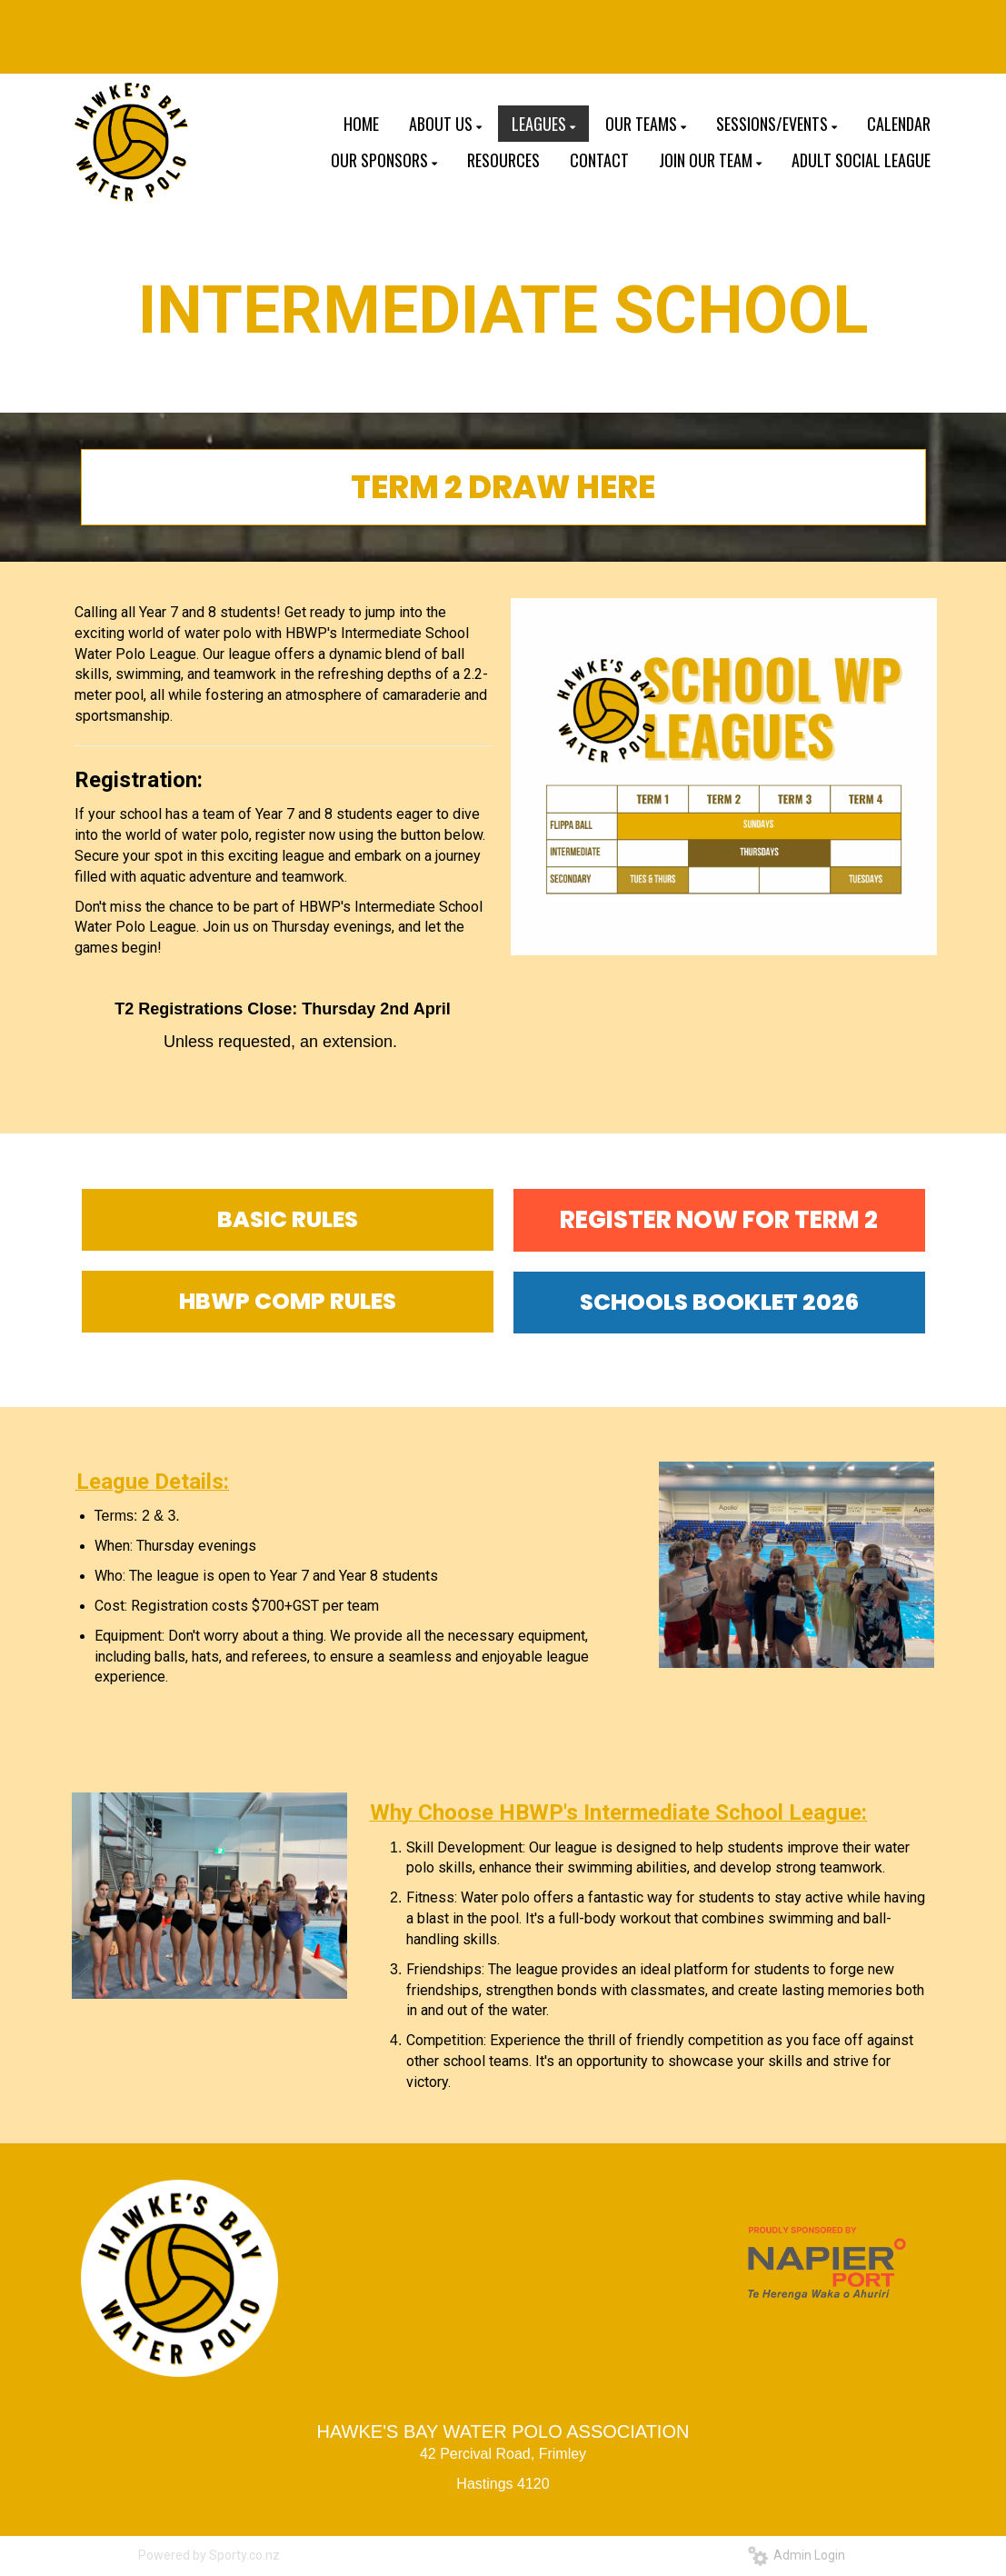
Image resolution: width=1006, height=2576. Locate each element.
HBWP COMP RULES (287, 1301)
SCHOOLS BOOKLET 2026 (719, 1302)
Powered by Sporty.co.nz (209, 2555)
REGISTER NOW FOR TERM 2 (719, 1219)
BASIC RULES (287, 1219)
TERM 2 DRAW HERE (503, 486)
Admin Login (796, 2555)
